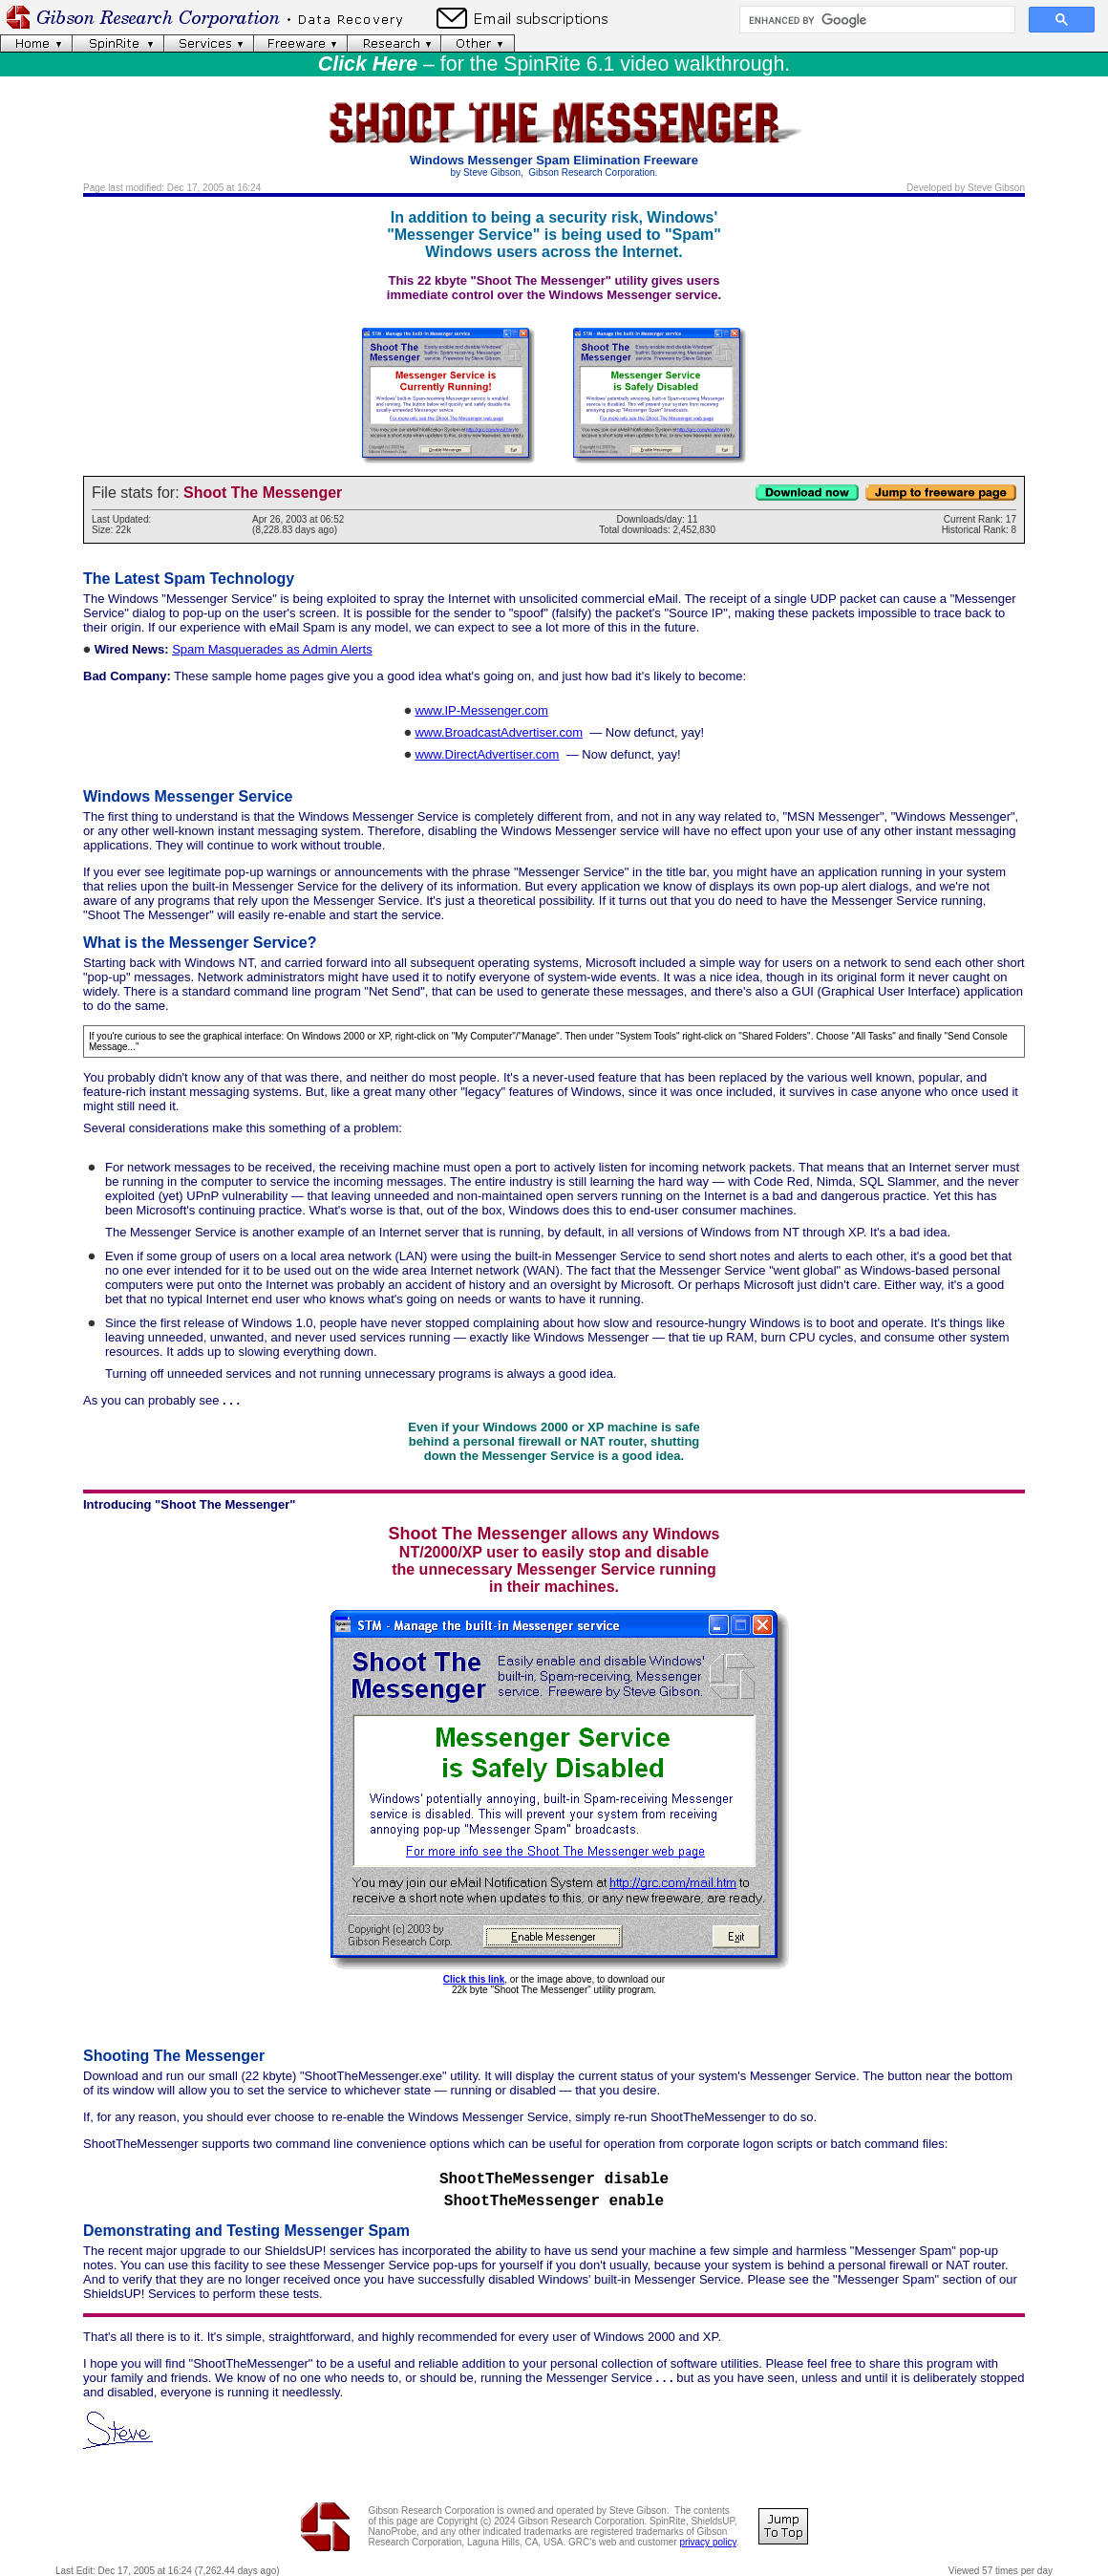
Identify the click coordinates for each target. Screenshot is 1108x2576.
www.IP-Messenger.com (481, 710)
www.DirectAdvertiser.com (487, 754)
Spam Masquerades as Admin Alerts (272, 649)
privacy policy (707, 2542)
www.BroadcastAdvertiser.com (499, 732)
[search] (875, 20)
